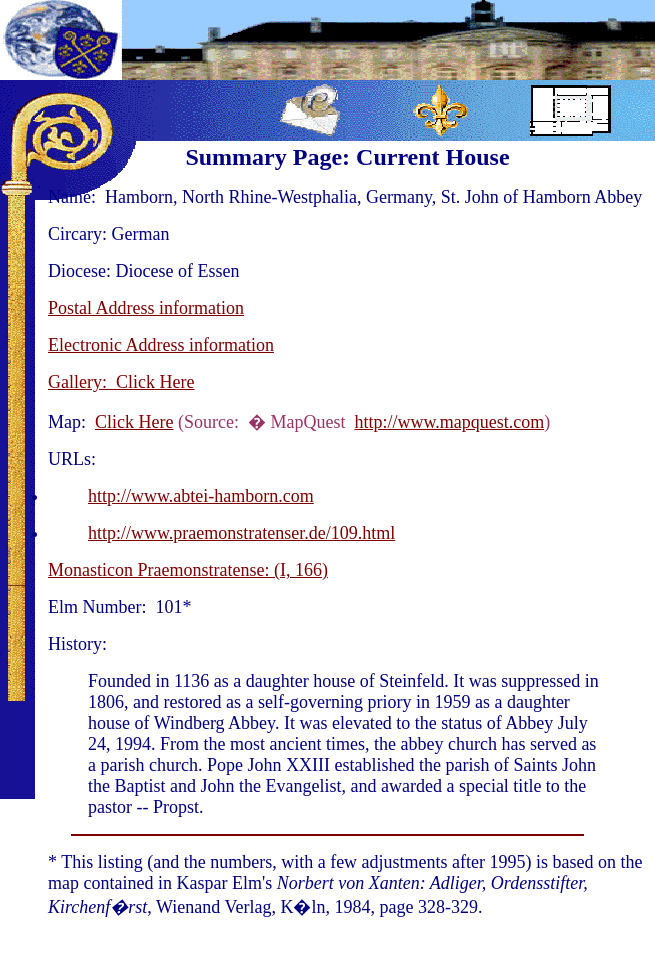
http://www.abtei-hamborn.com (201, 496)
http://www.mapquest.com (449, 422)
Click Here (134, 422)
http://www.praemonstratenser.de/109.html (241, 533)
